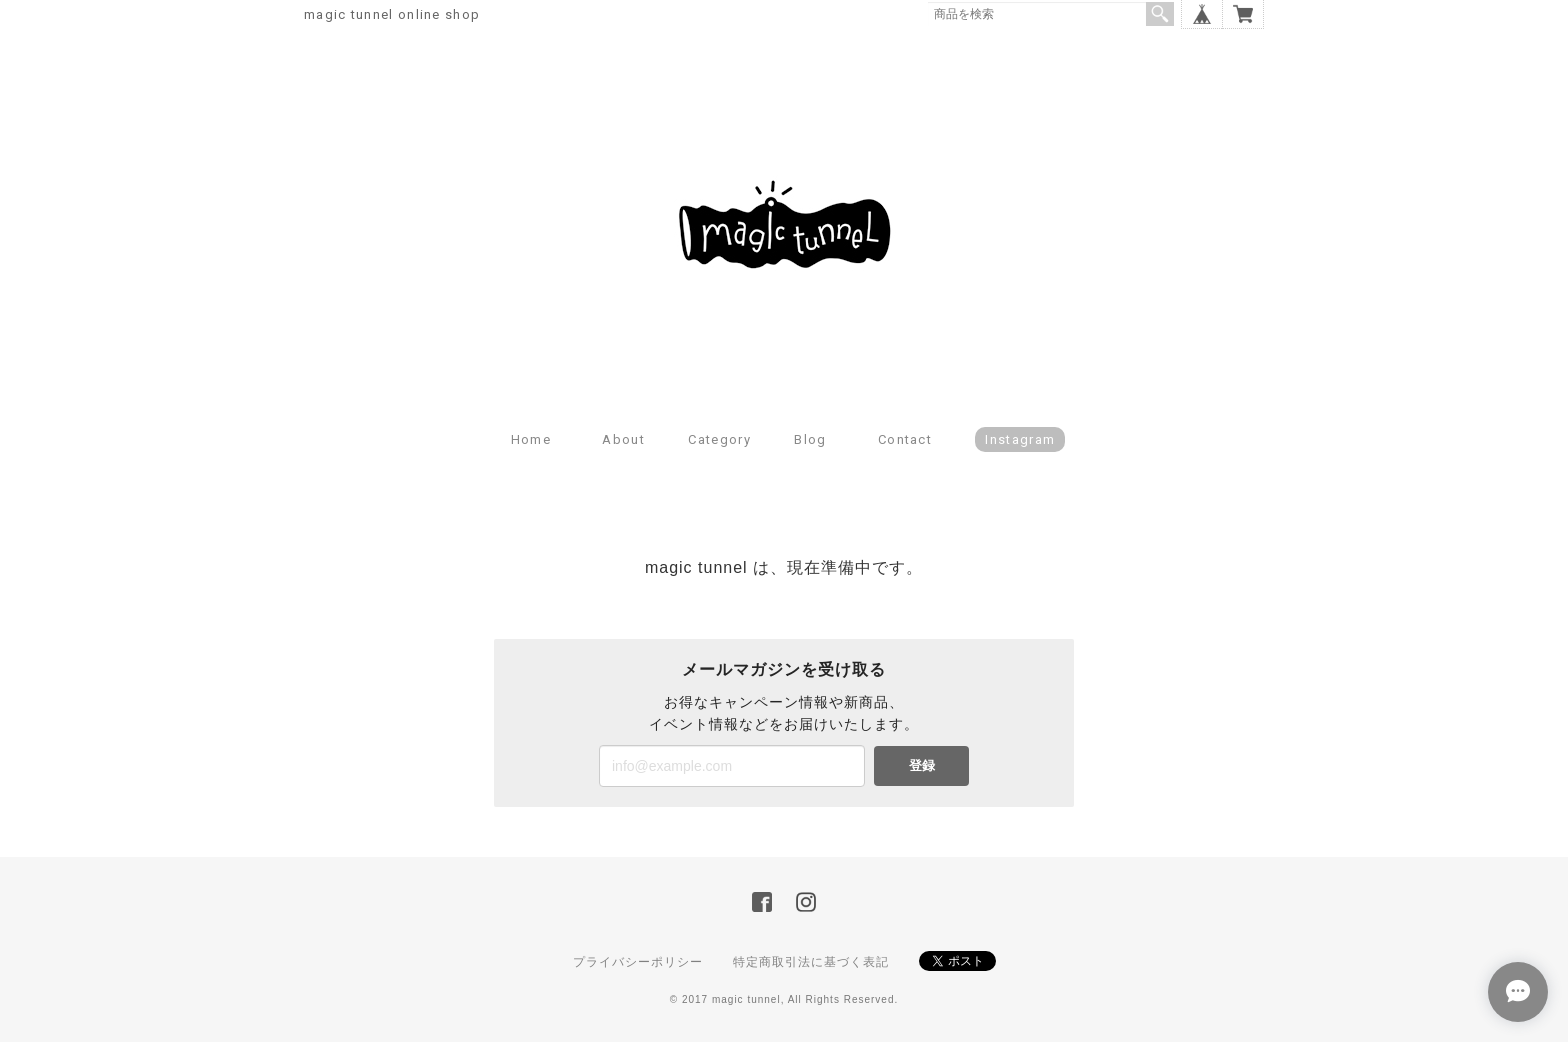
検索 (1160, 14)
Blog (810, 439)
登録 (922, 765)
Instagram (1020, 439)
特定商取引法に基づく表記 (811, 962)
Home (531, 439)
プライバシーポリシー (638, 962)
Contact (905, 439)
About (623, 439)
